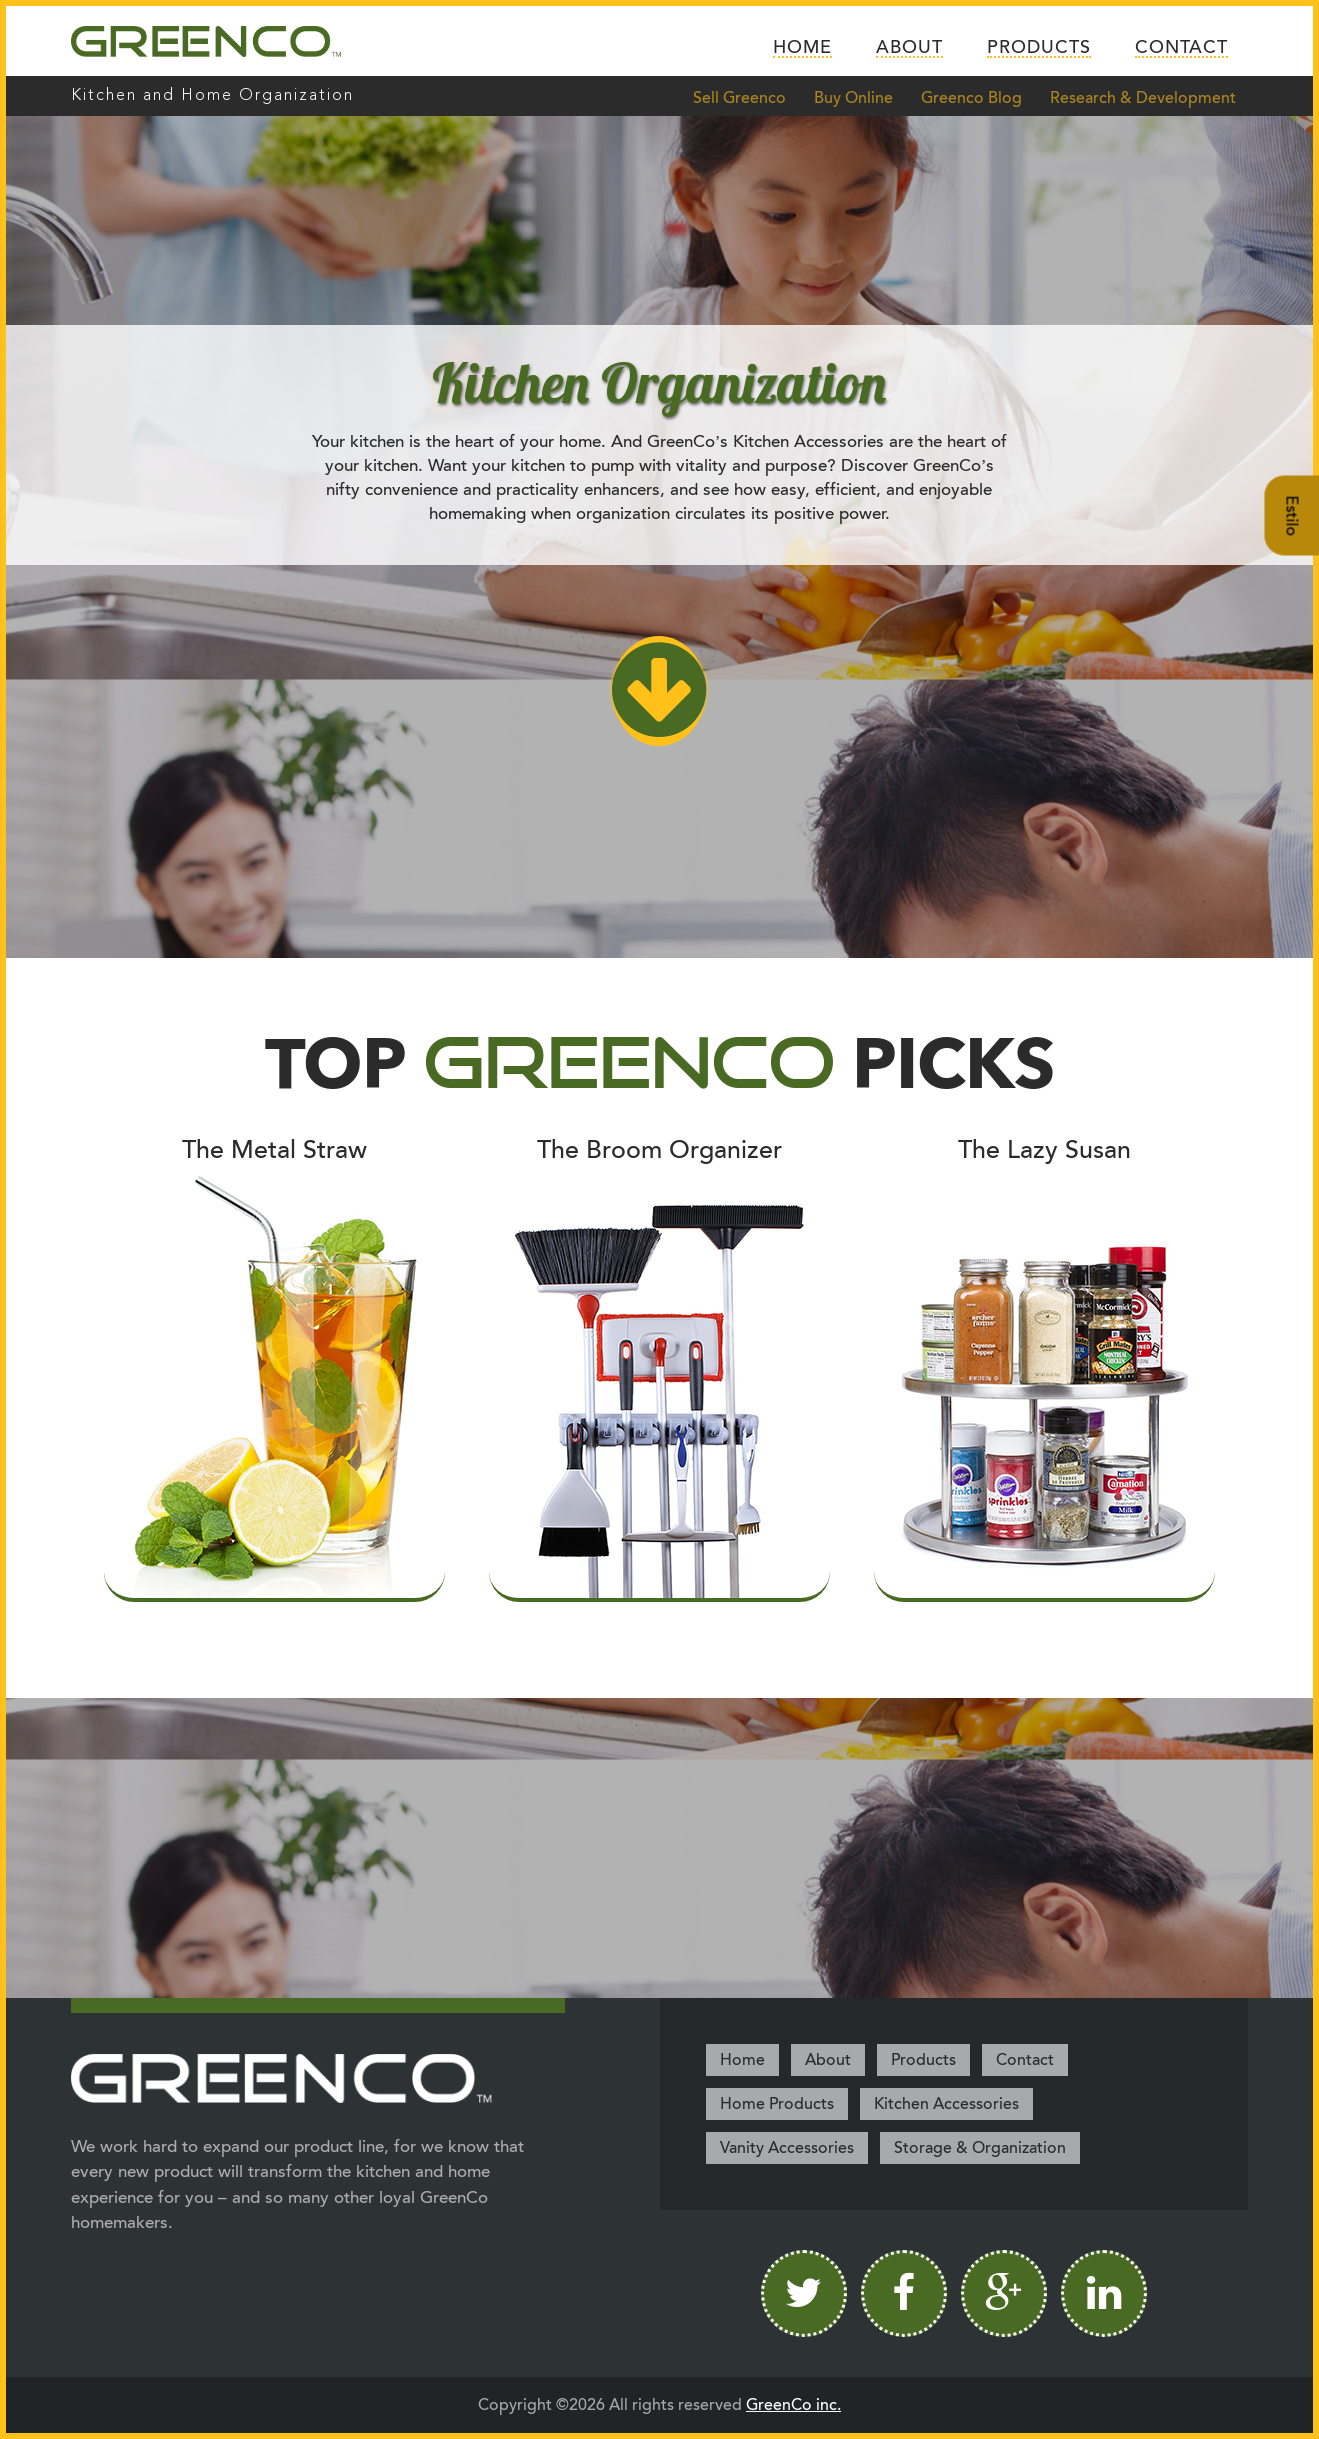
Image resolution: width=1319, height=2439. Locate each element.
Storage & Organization (980, 2148)
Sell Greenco (739, 98)
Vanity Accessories (787, 2148)
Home (802, 48)
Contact (1181, 48)
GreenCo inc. (793, 2405)
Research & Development (1143, 98)
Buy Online (853, 98)
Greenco (206, 41)
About (909, 48)
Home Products (777, 2104)
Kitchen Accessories (946, 2104)
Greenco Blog (971, 98)
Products (1039, 48)
